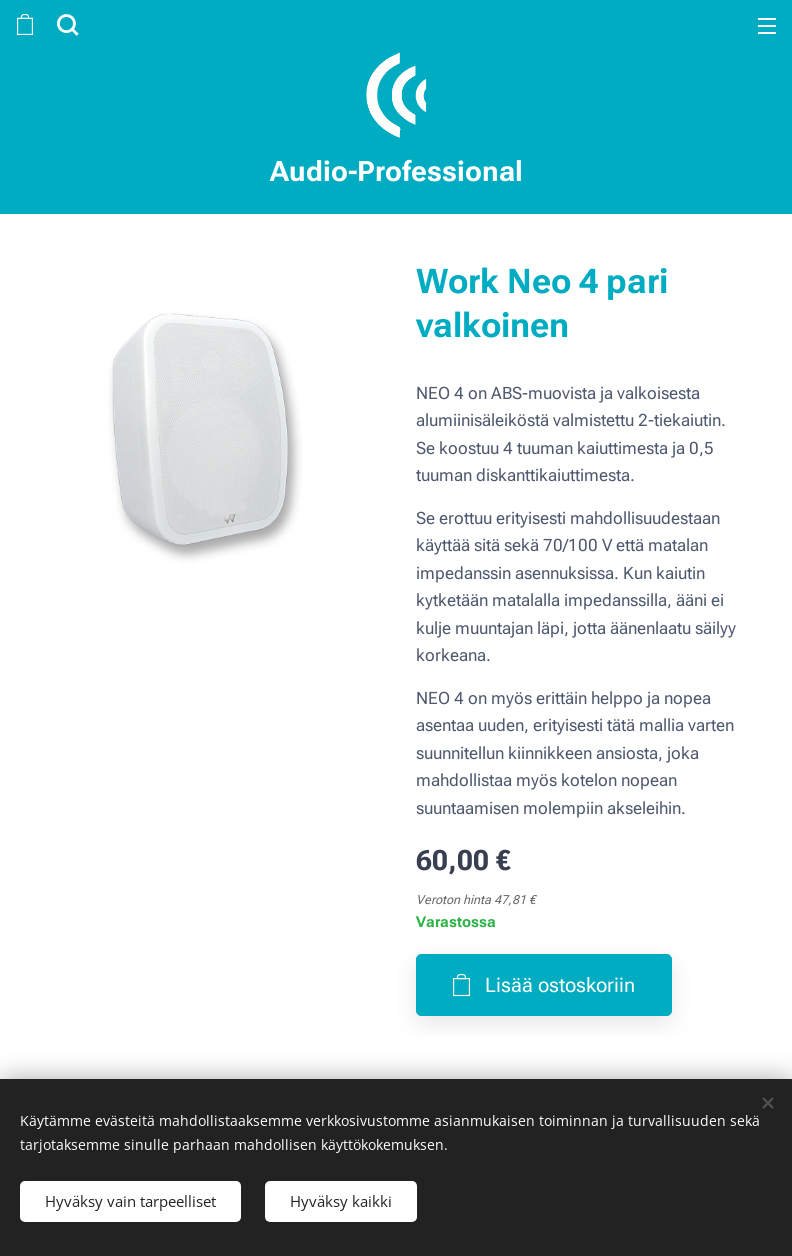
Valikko (767, 26)
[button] (65, 25)
